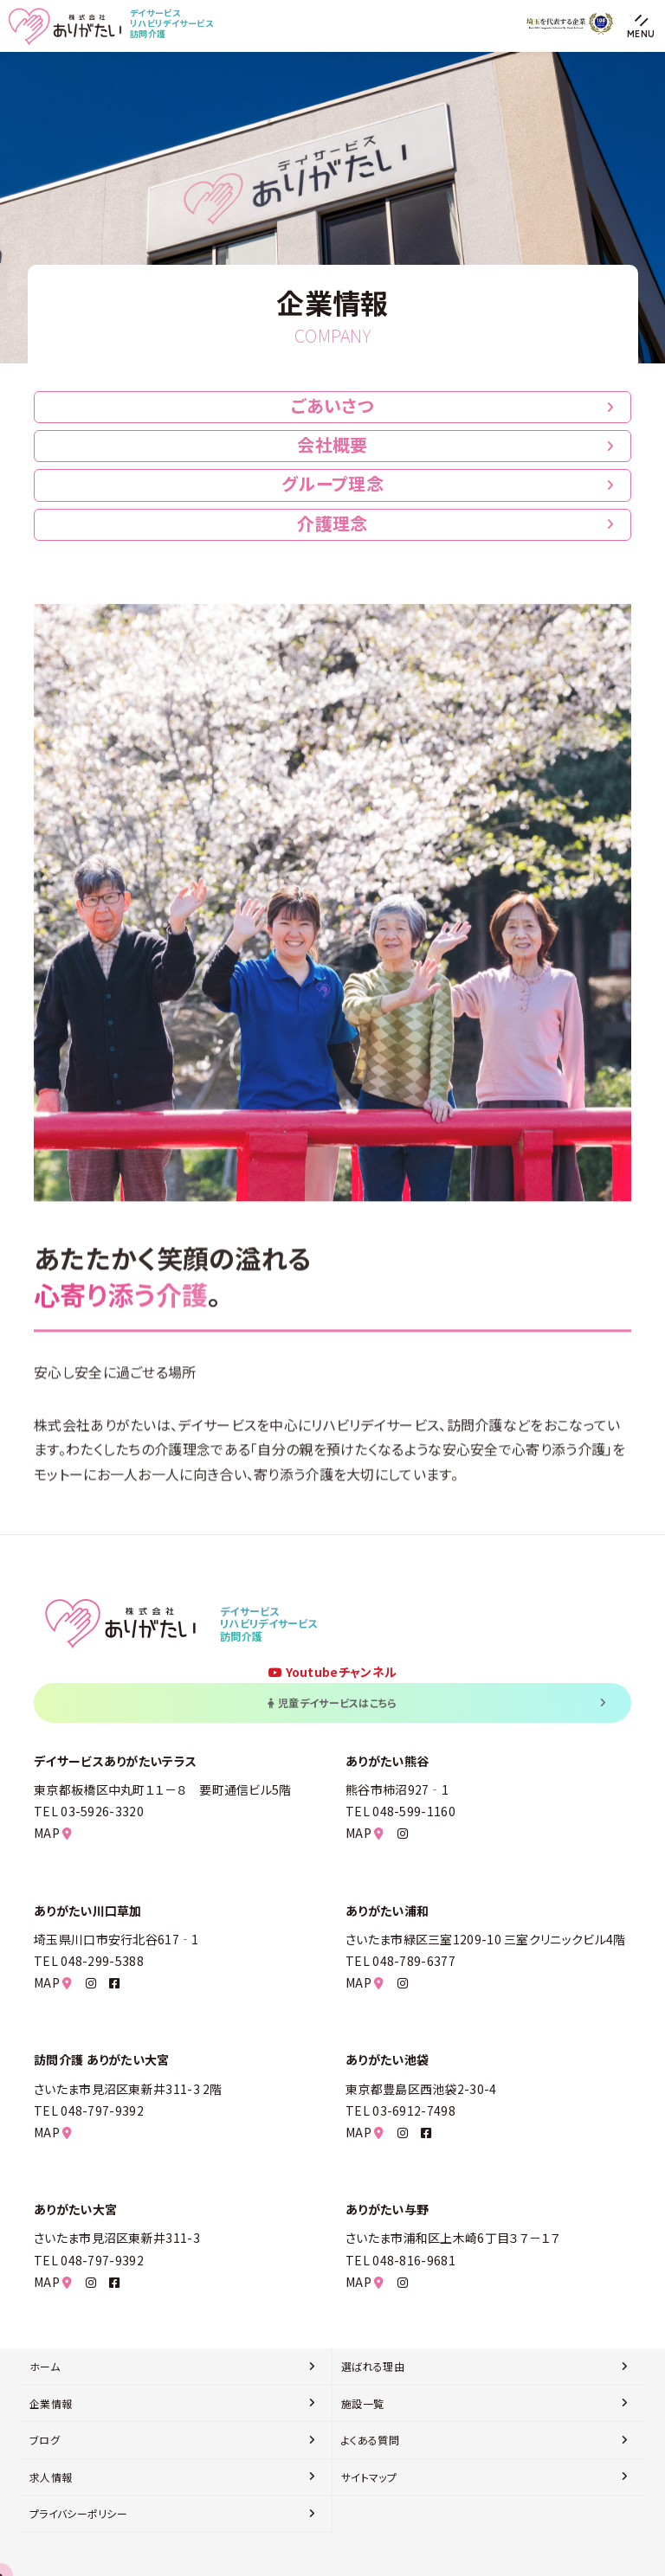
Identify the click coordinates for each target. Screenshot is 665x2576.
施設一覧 (362, 2403)
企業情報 (50, 2403)
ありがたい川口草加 (88, 1910)
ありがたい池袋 (387, 2059)
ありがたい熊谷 (387, 1761)
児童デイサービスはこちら (436, 1702)
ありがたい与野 (387, 2209)
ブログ (44, 2439)
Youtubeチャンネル (332, 1671)
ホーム (44, 2366)
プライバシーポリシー (78, 2513)
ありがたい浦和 (387, 1910)
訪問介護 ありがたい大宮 (102, 2059)
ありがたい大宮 (75, 2209)
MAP (53, 1832)
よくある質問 (370, 2439)
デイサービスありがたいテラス (115, 1761)
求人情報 (50, 2477)
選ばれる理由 (372, 2366)
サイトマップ (369, 2477)
